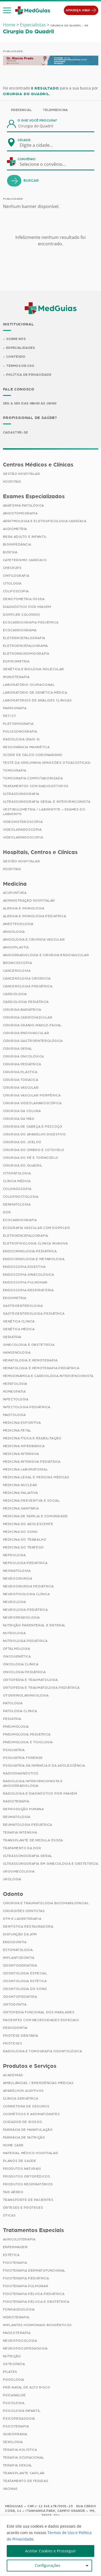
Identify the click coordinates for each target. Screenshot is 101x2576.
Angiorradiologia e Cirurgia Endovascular (46, 955)
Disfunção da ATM (20, 1934)
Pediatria (12, 1719)
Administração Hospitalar (29, 901)
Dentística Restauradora (28, 1927)
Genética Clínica (19, 1321)
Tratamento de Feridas (25, 2481)
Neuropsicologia (20, 2341)
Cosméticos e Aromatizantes (31, 2114)
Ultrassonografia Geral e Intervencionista (46, 801)
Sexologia (13, 2442)
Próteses (12, 2044)
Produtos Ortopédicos (26, 2177)
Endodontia (15, 1942)
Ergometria (14, 1298)
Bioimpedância (17, 544)
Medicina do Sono (20, 1532)
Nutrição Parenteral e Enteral (34, 1625)
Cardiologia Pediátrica (26, 1002)
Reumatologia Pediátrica (27, 1825)
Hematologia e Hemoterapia (30, 1360)
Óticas (9, 2216)
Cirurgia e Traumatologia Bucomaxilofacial (46, 1903)
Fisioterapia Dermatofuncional (34, 2271)
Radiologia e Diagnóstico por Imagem (40, 1794)
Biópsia (10, 552)
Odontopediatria (20, 1997)
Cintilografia (16, 575)
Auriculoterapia (19, 2239)
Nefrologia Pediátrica (25, 1563)
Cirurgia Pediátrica (22, 1064)
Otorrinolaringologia (26, 1696)
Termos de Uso (20, 365)
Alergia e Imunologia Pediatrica (34, 916)
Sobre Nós (16, 338)
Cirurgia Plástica (20, 1072)
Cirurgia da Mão (18, 1119)
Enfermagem (15, 2247)
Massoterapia (17, 2333)
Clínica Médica (17, 1181)
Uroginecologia (19, 1872)
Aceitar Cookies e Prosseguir (50, 2550)
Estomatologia (18, 1950)
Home (9, 25)
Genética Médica (19, 1329)
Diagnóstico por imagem (27, 607)
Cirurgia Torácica (20, 1080)
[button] (7, 10)
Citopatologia (17, 1173)
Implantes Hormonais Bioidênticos (37, 2325)
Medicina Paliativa (20, 1493)
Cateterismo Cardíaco (25, 560)
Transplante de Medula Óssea (33, 1840)
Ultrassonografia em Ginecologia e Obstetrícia (50, 1864)
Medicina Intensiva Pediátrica (32, 1462)
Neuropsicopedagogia (25, 2349)
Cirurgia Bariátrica (22, 1010)
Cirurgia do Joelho (22, 1142)
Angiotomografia (20, 513)
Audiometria (15, 529)
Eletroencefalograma (25, 646)
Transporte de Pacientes (28, 2200)
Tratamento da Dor (22, 1848)
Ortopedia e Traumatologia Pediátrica (41, 1688)
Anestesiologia (18, 924)
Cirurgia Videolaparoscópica (32, 1103)
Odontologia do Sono (25, 1989)
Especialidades (20, 348)
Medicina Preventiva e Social (31, 1501)
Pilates (10, 2372)
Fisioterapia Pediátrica (26, 2278)
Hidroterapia (16, 2317)
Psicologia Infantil (22, 2411)
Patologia (13, 1703)
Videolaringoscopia (23, 837)
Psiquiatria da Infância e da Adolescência (44, 1766)
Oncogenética (17, 1657)
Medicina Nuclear (20, 1485)
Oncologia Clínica (21, 1664)
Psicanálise (14, 2395)
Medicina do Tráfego (23, 1547)
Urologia (12, 1879)
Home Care (13, 2145)
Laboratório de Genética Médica (35, 692)
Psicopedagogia (19, 2419)
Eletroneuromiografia (26, 653)
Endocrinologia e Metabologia (34, 1259)
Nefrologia (14, 1555)
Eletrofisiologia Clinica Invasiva (35, 1244)
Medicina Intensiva (21, 1454)
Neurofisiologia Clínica (26, 1594)
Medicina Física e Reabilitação (32, 1438)
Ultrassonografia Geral (27, 1856)
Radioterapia (16, 1801)
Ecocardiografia (20, 1220)
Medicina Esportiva (22, 1423)
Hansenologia (17, 1353)
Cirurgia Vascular (21, 1088)
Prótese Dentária (21, 2036)
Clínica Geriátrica (20, 2099)
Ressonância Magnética (26, 747)
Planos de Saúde (19, 2161)
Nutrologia (14, 1633)
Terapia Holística (20, 2450)
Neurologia (14, 1602)
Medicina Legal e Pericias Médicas (36, 1477)
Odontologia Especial (25, 1973)
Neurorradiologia (21, 1618)
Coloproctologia (21, 1197)
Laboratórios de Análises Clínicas (37, 700)
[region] (50, 2546)
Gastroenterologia (23, 1306)
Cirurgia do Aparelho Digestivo (34, 1134)
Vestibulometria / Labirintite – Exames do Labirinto (44, 812)
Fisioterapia (15, 2263)
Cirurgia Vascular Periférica (32, 1095)
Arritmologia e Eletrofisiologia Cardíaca (44, 521)
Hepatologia (15, 1384)
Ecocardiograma (20, 630)
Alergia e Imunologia (23, 908)
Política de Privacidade (28, 374)
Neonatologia (17, 1571)
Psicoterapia (16, 2426)
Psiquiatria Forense (23, 1758)
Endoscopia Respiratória (28, 1290)
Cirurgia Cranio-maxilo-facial (32, 1025)
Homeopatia (14, 1392)
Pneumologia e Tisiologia (28, 1742)
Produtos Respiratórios (28, 2184)
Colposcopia (16, 591)
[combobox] (40, 145)
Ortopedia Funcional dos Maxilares (39, 2012)
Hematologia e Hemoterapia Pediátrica (41, 1368)
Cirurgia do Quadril (23, 1166)
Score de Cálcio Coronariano (32, 755)
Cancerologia (17, 971)
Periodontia (15, 2028)
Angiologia (14, 932)
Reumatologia (16, 1817)
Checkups (12, 568)
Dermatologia (17, 1205)
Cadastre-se (15, 432)
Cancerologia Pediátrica (28, 986)
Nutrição (12, 2356)
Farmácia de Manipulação (28, 2130)
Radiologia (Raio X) (21, 739)
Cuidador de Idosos (22, 2122)
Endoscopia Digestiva (24, 1267)
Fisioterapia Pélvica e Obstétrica (36, 2302)
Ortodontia (15, 2005)
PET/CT (9, 716)
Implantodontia (18, 1958)
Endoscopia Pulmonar (25, 1283)
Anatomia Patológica (23, 505)
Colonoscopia (17, 1189)
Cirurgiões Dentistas (24, 1911)
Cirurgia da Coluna (22, 1111)
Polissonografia (20, 731)
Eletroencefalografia (25, 1236)
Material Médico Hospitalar (30, 2153)
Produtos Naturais (22, 2169)
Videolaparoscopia (22, 829)
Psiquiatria (14, 1750)
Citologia (12, 583)
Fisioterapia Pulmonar (25, 2286)
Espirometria (16, 661)
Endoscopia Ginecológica (28, 1275)
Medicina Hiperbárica (24, 1446)
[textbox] (40, 145)
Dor (7, 1212)
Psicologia (14, 2403)
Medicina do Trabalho (24, 1540)
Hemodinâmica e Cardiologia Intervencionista (48, 1376)
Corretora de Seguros (26, 2106)
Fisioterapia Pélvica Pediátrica (34, 2294)
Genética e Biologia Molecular (33, 669)
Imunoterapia (16, 677)
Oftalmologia (16, 1649)
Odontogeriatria (20, 1966)
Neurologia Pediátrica (25, 1610)
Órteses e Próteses (23, 2208)
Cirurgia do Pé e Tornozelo (30, 1158)
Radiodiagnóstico (21, 1773)
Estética (11, 2255)
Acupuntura (15, 893)
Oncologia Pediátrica (24, 1672)
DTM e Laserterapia (22, 1919)
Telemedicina (55, 110)
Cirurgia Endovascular (26, 1033)
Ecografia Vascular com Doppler (36, 1228)
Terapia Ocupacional (23, 2458)
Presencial (21, 110)
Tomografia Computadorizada (33, 778)
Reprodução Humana (23, 1809)
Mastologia (14, 1415)
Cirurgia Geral (17, 1049)
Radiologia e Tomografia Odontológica (42, 2051)
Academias (13, 2075)
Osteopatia (14, 2364)
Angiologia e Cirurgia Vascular (34, 940)
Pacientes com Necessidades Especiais (41, 2020)
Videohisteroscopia (23, 822)
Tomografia (14, 770)
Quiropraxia (15, 2434)
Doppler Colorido (21, 614)
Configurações (47, 2565)
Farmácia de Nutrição (24, 2138)
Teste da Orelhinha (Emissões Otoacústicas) (47, 763)
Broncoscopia (17, 963)
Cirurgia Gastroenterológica (33, 1041)
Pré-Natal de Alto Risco (26, 2388)
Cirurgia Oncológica (23, 1057)
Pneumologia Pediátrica (27, 1735)
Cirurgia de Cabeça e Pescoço (32, 1127)
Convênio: (27, 159)
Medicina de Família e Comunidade (35, 1516)
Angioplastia (16, 947)
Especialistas (33, 25)
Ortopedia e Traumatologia (30, 1680)
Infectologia (16, 1399)
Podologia (13, 2380)
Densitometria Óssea (24, 599)
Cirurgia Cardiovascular (28, 1018)
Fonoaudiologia (19, 2310)
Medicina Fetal (17, 1431)
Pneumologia (16, 1727)
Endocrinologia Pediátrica (30, 1251)
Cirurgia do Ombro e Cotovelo (33, 1150)
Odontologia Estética (25, 1981)
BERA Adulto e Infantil (25, 537)
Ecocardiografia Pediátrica (31, 622)
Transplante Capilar (24, 2473)
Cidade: (24, 140)
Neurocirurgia (17, 1579)
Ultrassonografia (21, 794)
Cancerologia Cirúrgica (27, 979)
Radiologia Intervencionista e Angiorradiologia (33, 1784)
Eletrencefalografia (24, 638)
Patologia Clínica (20, 1711)
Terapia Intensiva (20, 1833)
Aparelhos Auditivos (23, 2091)
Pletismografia (18, 724)
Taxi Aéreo (13, 2192)
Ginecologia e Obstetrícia (29, 1345)
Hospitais (12, 481)
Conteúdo (16, 356)
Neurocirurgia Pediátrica (28, 1586)
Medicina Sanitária (21, 1509)
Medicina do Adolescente (28, 1524)
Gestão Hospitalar (21, 474)
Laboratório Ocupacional (29, 685)
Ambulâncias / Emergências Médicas (38, 2083)
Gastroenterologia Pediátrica (34, 1314)
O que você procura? (37, 120)
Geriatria (12, 1337)
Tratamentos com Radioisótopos (36, 786)
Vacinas (10, 2489)
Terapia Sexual (17, 2465)
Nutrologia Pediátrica (25, 1641)
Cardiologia (15, 994)
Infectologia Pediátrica (26, 1407)
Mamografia (15, 708)
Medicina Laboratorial (25, 1470)
